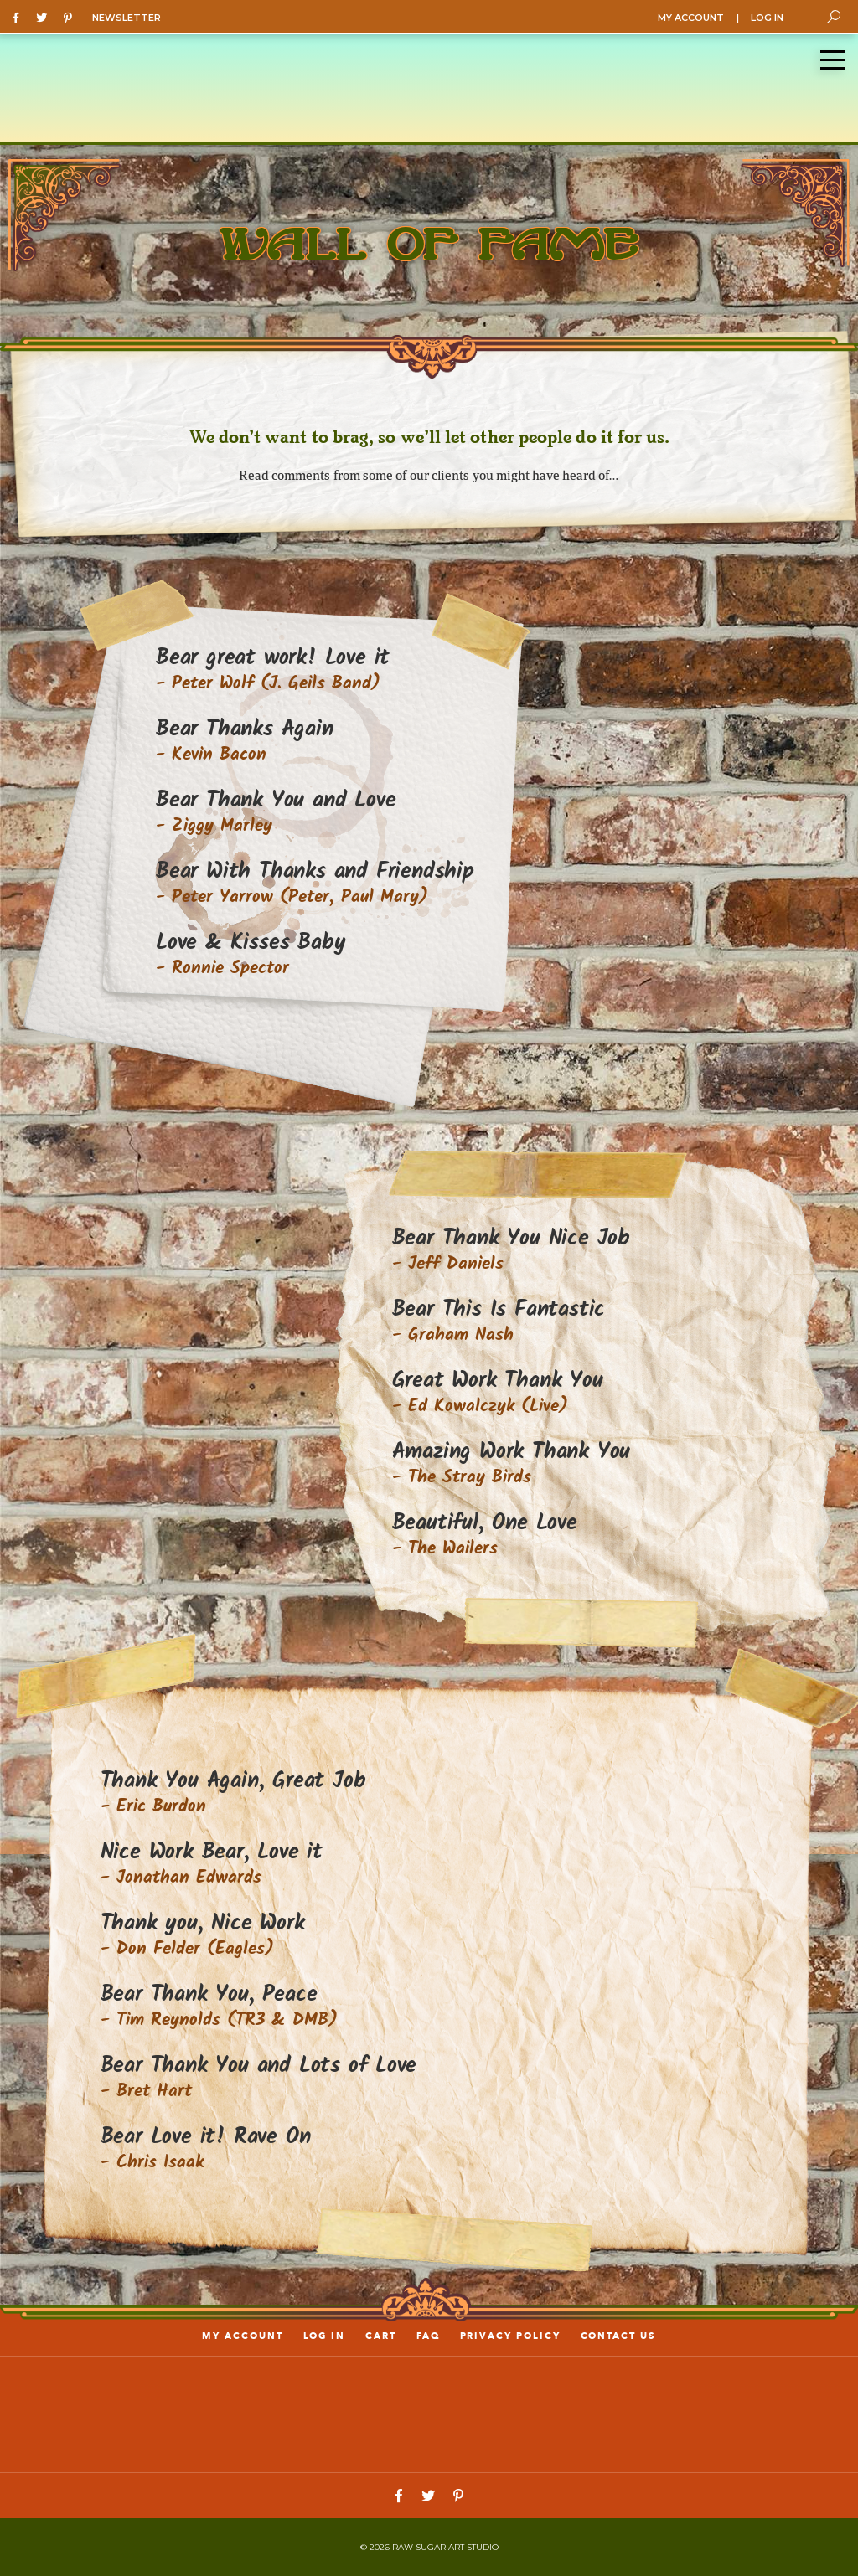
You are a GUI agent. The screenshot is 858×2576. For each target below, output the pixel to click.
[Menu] (832, 60)
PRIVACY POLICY (510, 2336)
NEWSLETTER (126, 17)
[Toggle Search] (834, 16)
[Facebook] (20, 16)
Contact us (618, 2336)
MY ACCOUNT (691, 17)
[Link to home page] (429, 2413)
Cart (380, 2336)
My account (242, 2336)
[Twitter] (45, 16)
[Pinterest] (72, 16)
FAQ (428, 2336)
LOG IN (767, 17)
